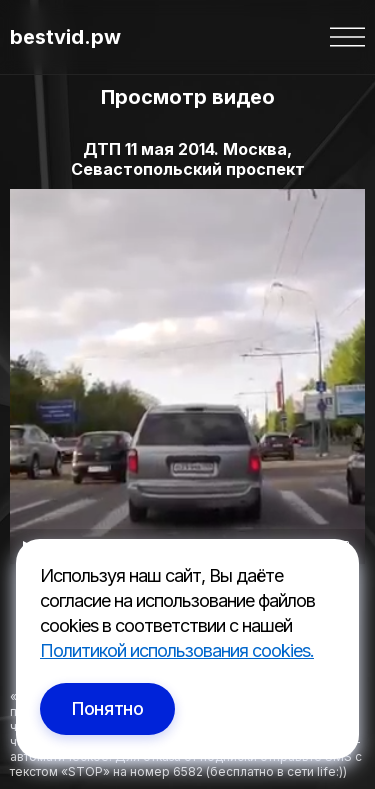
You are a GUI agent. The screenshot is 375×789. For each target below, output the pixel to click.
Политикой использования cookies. (177, 650)
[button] (347, 37)
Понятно (107, 708)
